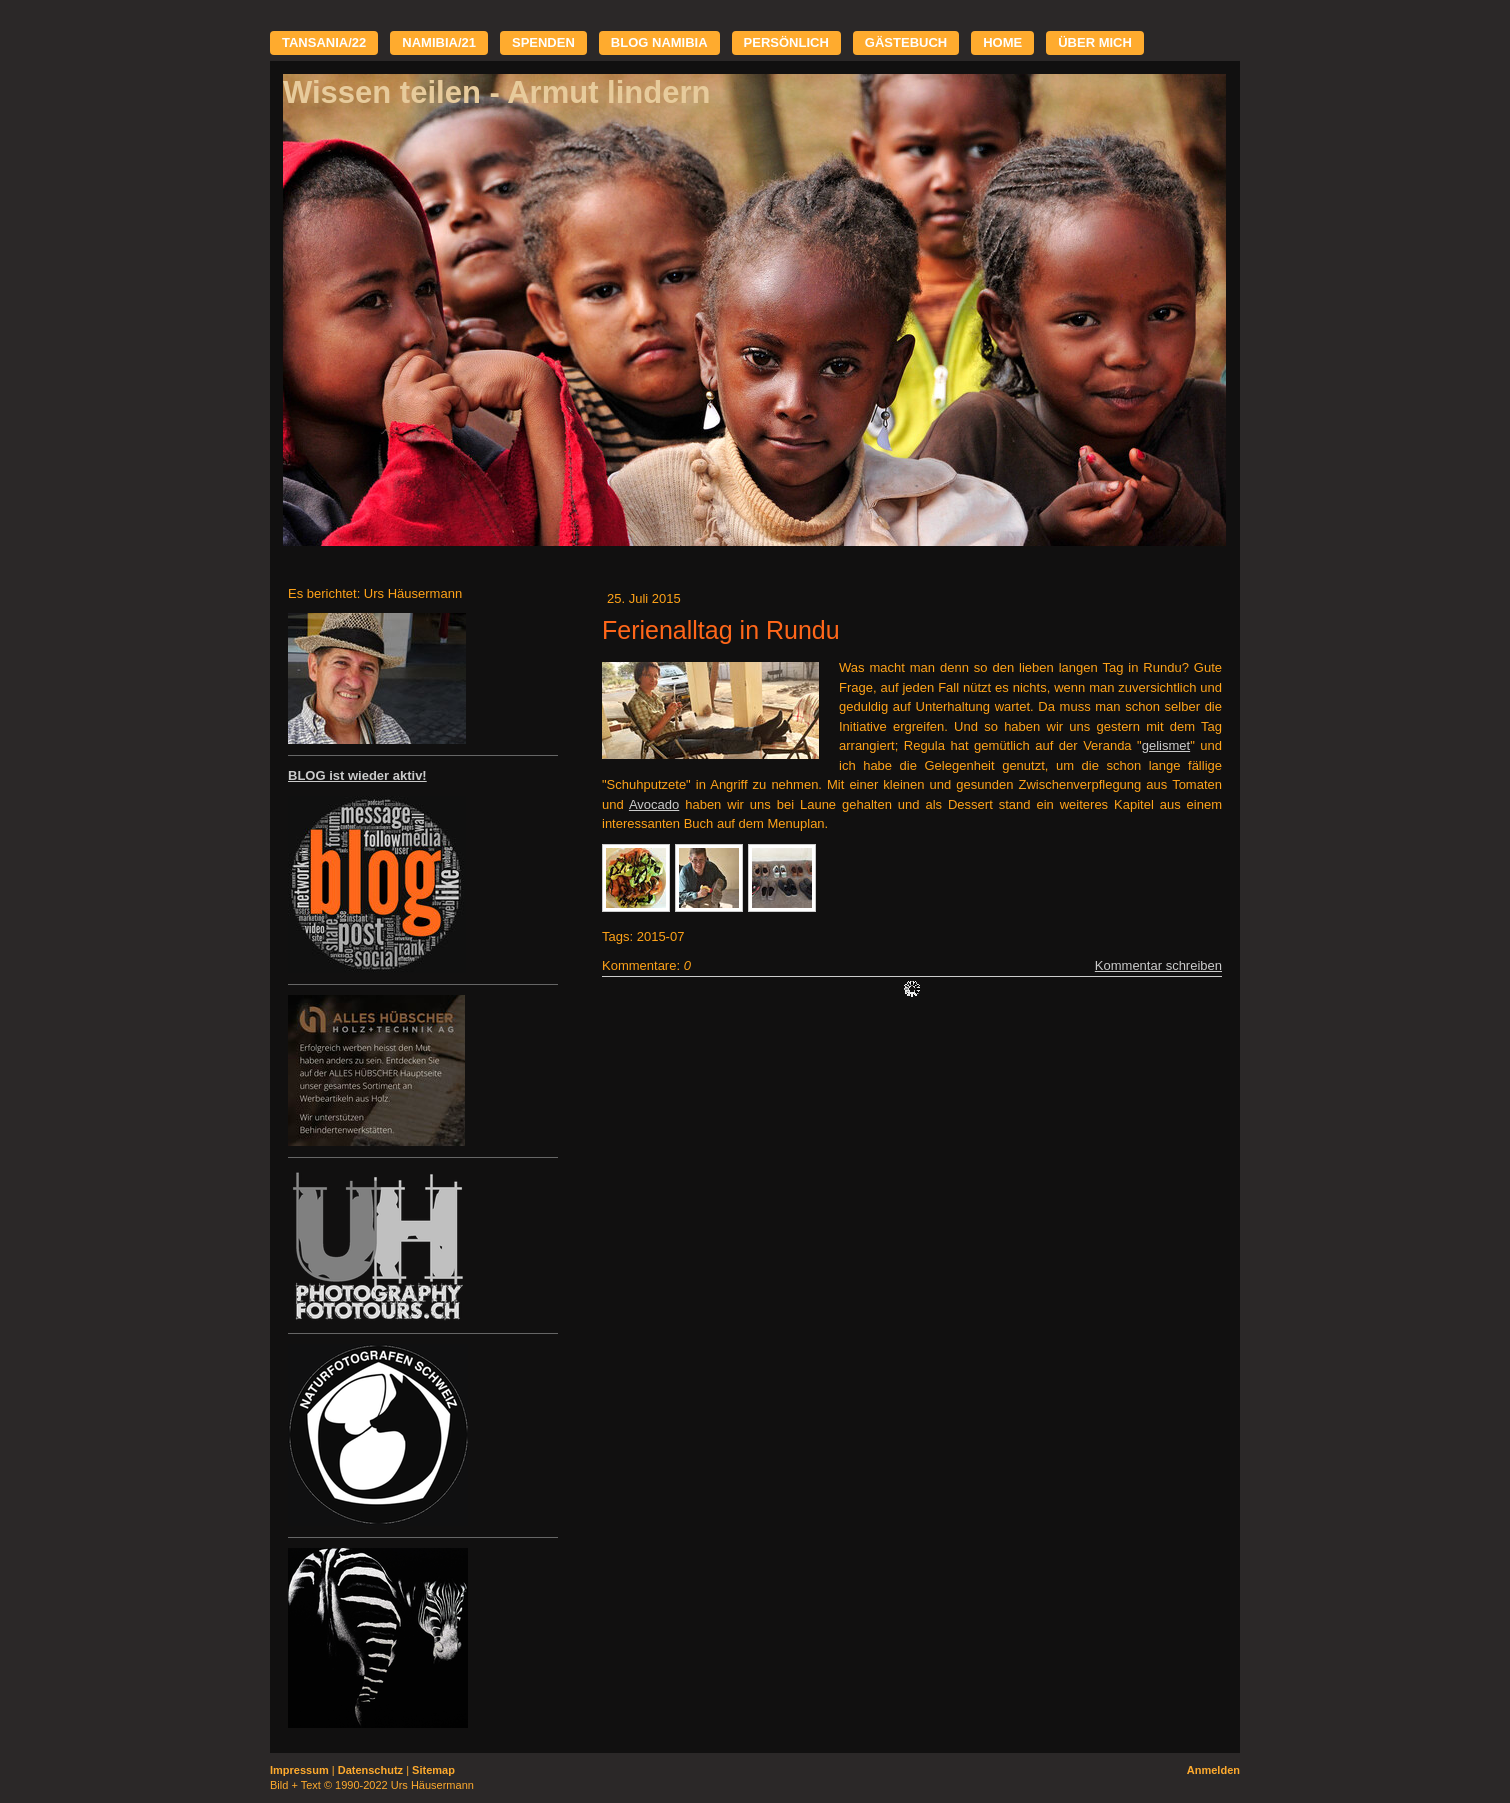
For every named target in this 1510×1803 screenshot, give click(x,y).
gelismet (1166, 745)
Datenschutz (370, 1770)
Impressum (299, 1770)
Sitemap (433, 1770)
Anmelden (1213, 1770)
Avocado (654, 804)
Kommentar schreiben (1158, 965)
